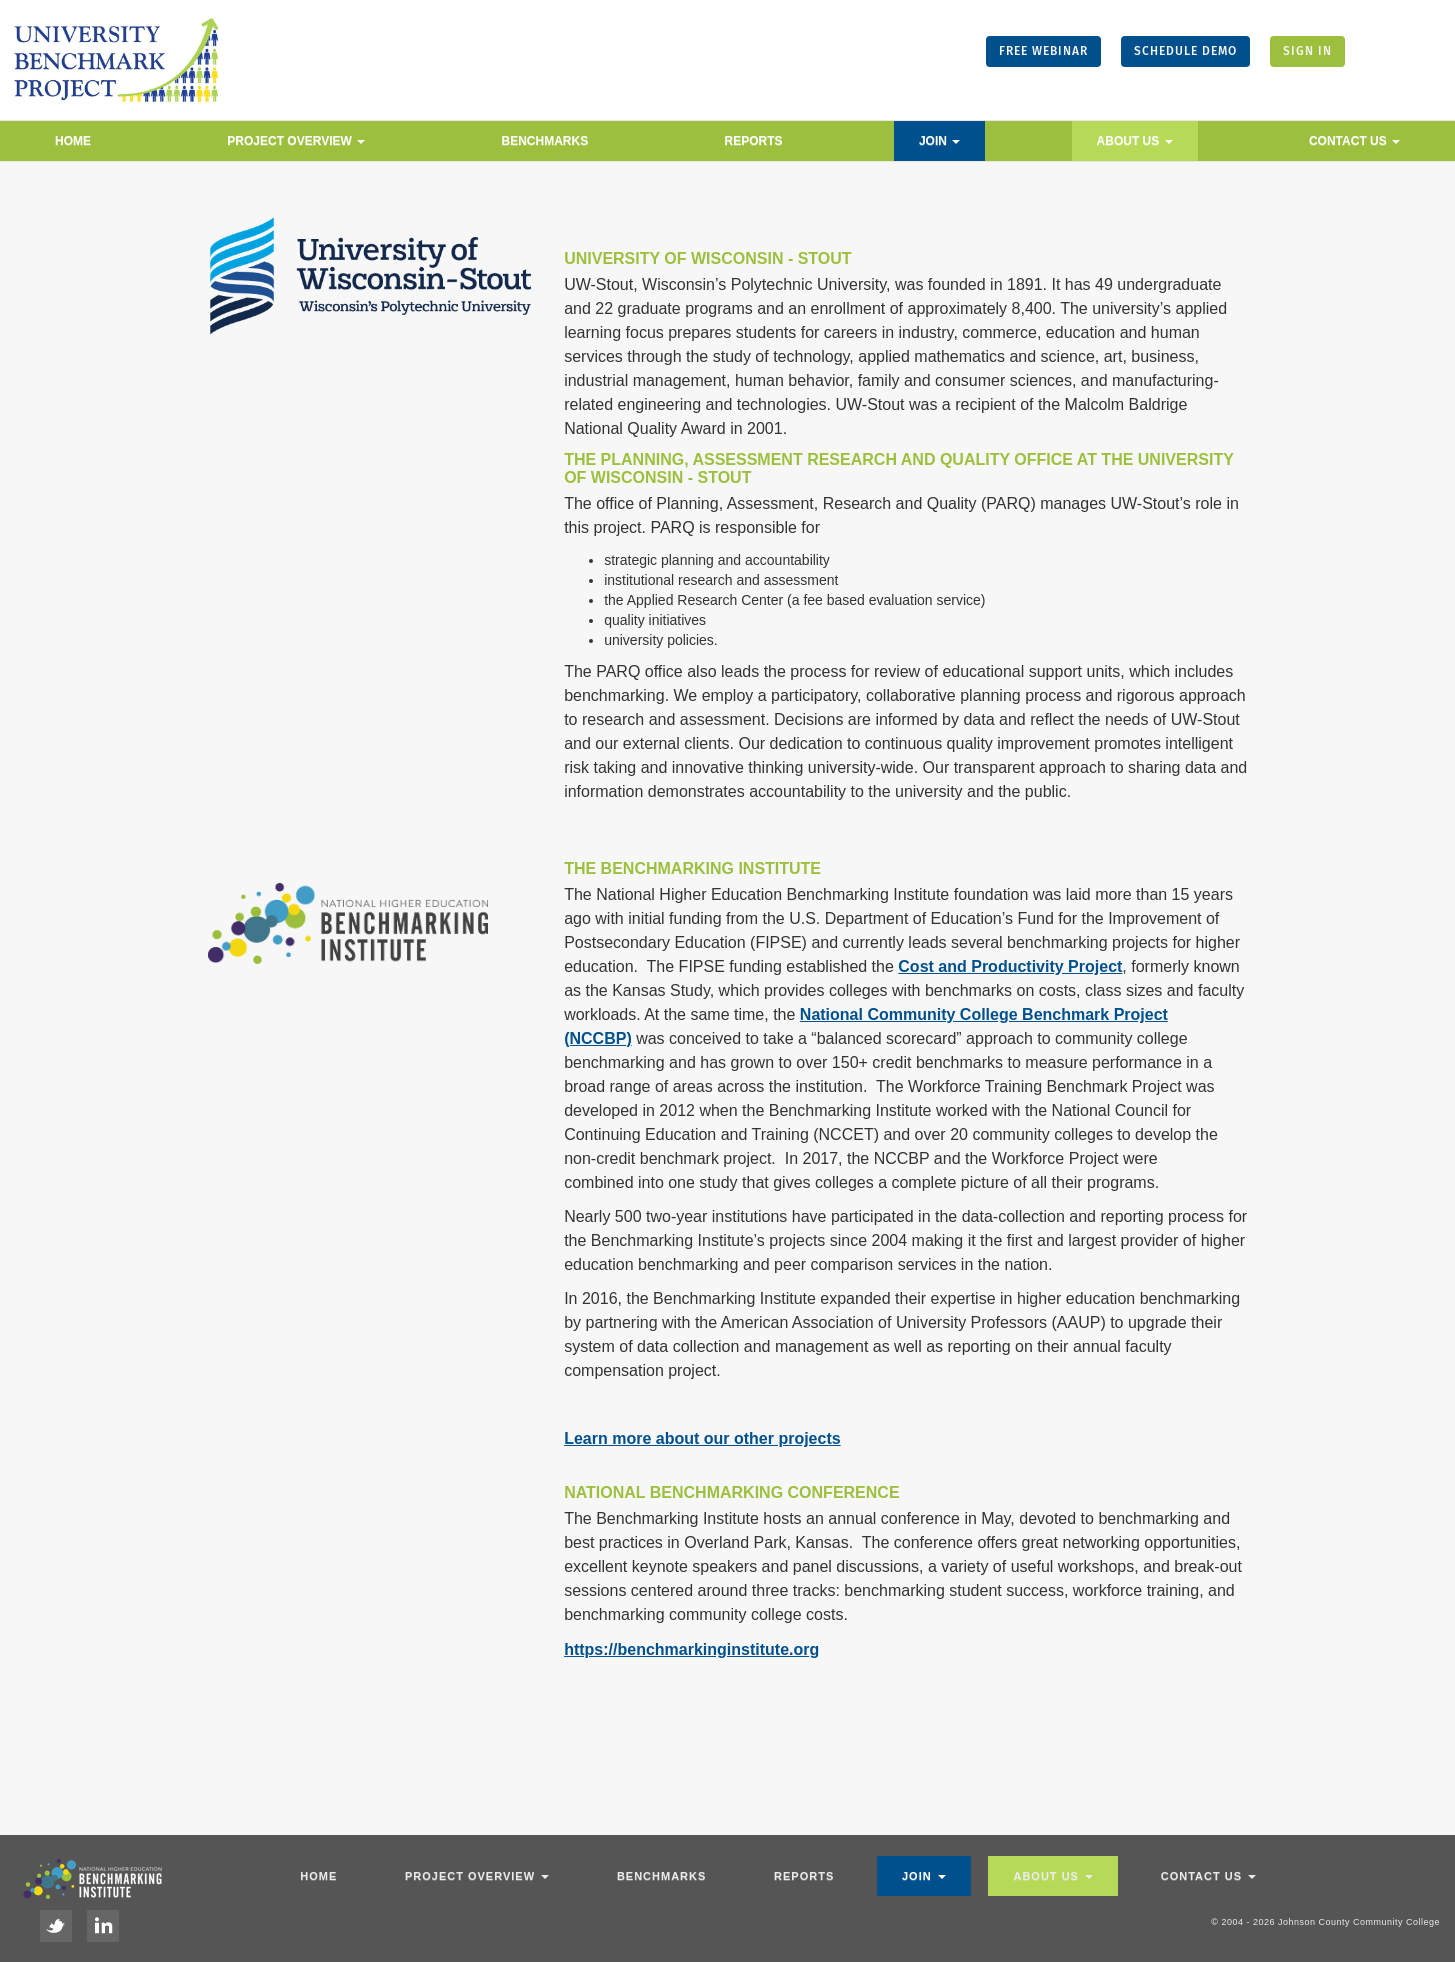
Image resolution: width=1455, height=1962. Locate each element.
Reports (754, 141)
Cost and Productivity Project (1010, 966)
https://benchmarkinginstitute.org (691, 1649)
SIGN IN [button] (1307, 51)
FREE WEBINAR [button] (1043, 51)
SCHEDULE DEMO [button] (1185, 51)
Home (73, 141)
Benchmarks (545, 141)
